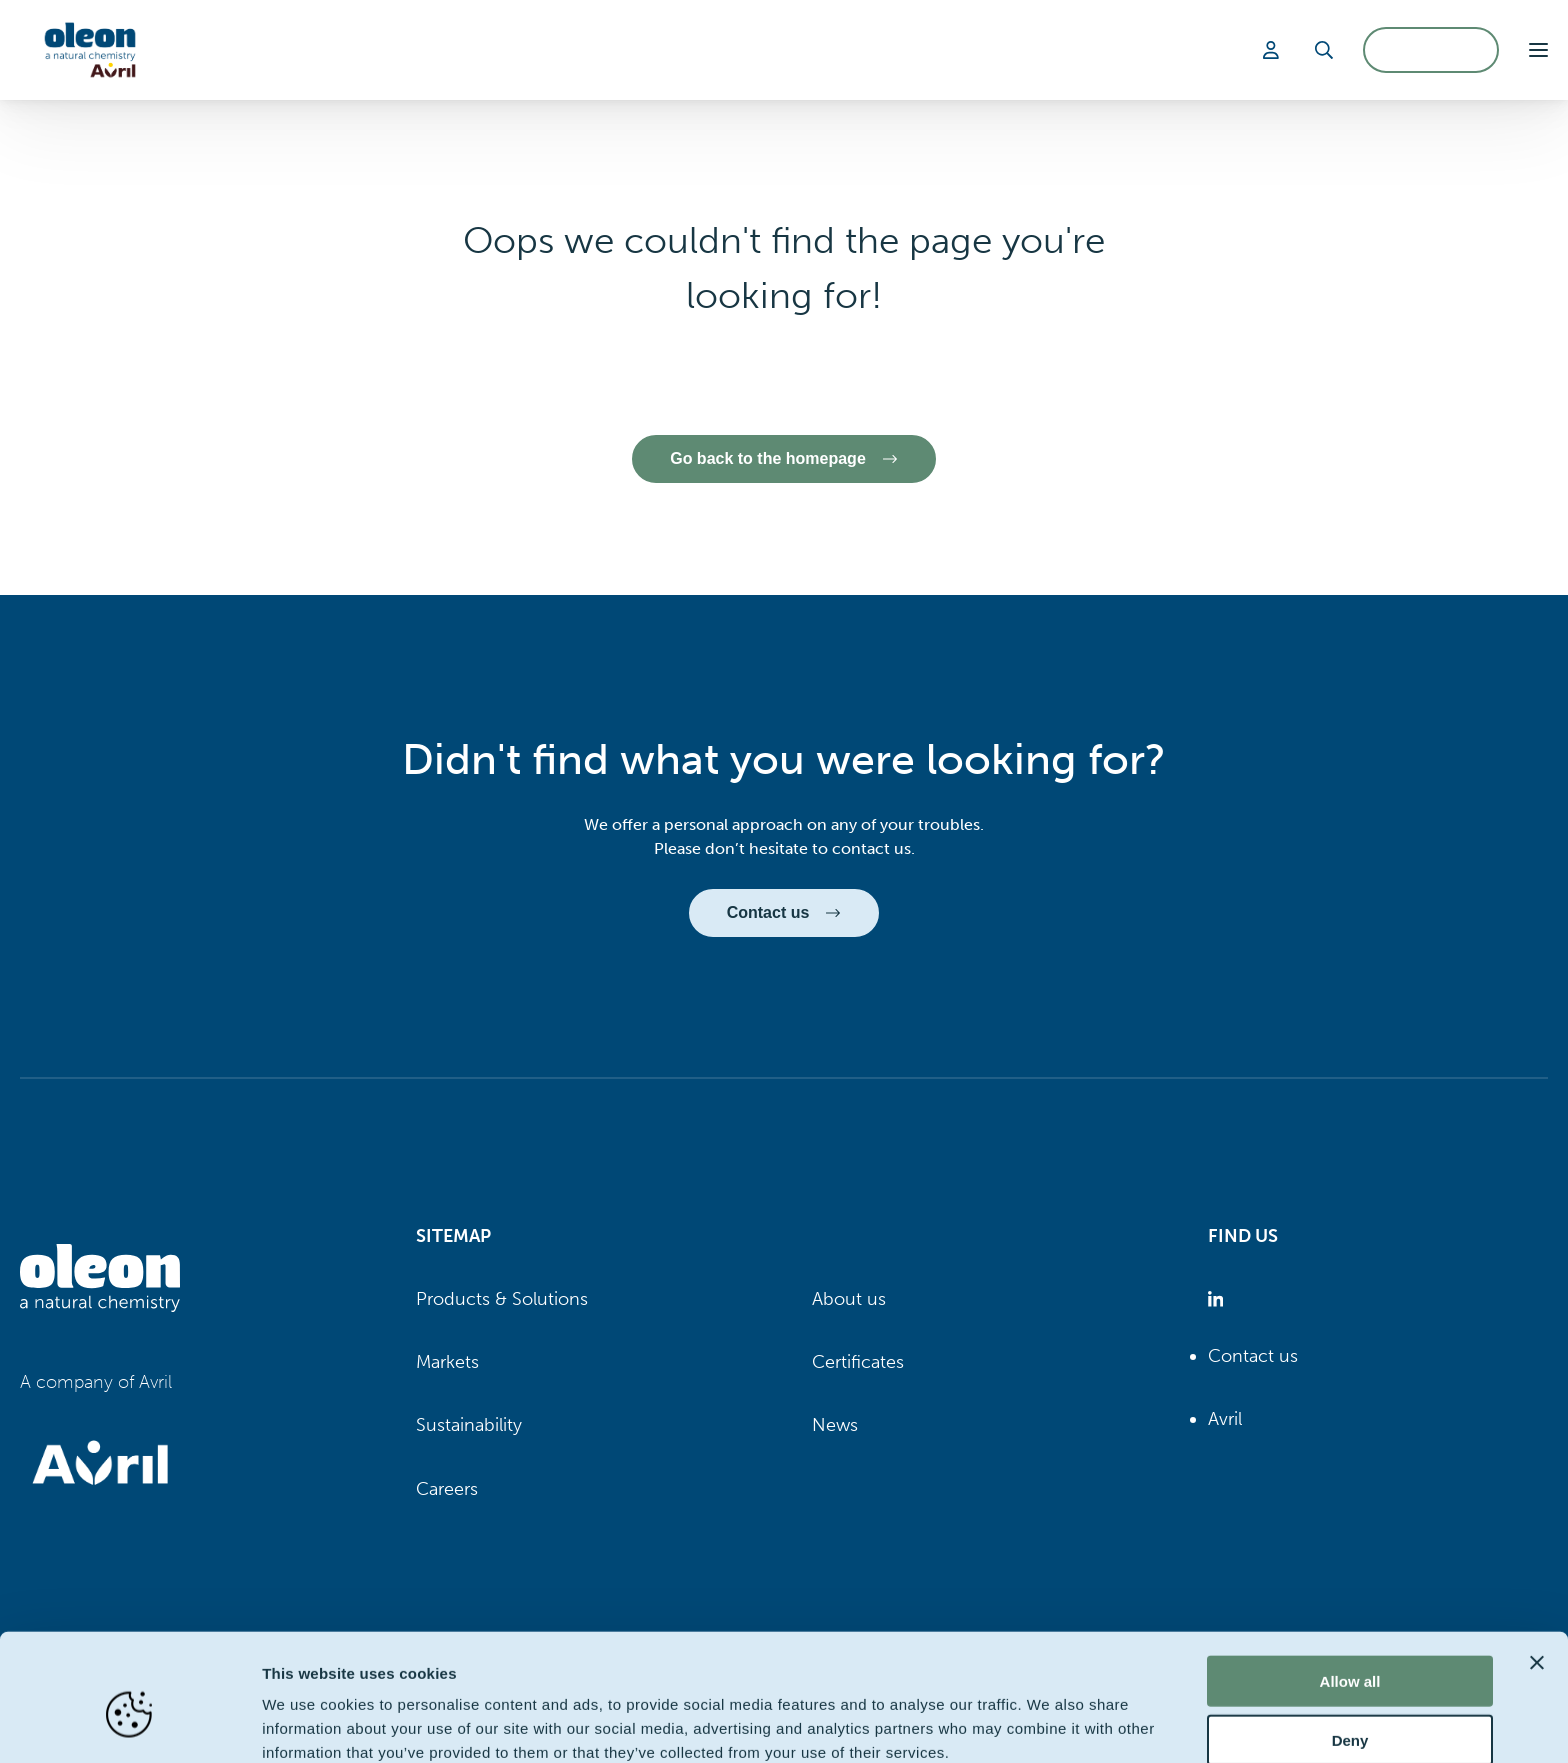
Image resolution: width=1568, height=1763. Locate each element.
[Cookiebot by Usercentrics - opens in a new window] (129, 1724)
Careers (447, 1489)
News (835, 1426)
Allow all (1350, 1587)
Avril (1225, 1419)
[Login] (1274, 50)
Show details (1049, 1723)
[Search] (1324, 50)
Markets (447, 1362)
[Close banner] (1537, 1569)
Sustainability (469, 1426)
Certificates (858, 1362)
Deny (1350, 1646)
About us (849, 1299)
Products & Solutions (502, 1299)
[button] (1538, 50)
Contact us (1253, 1356)
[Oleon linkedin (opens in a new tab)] (1219, 1299)
